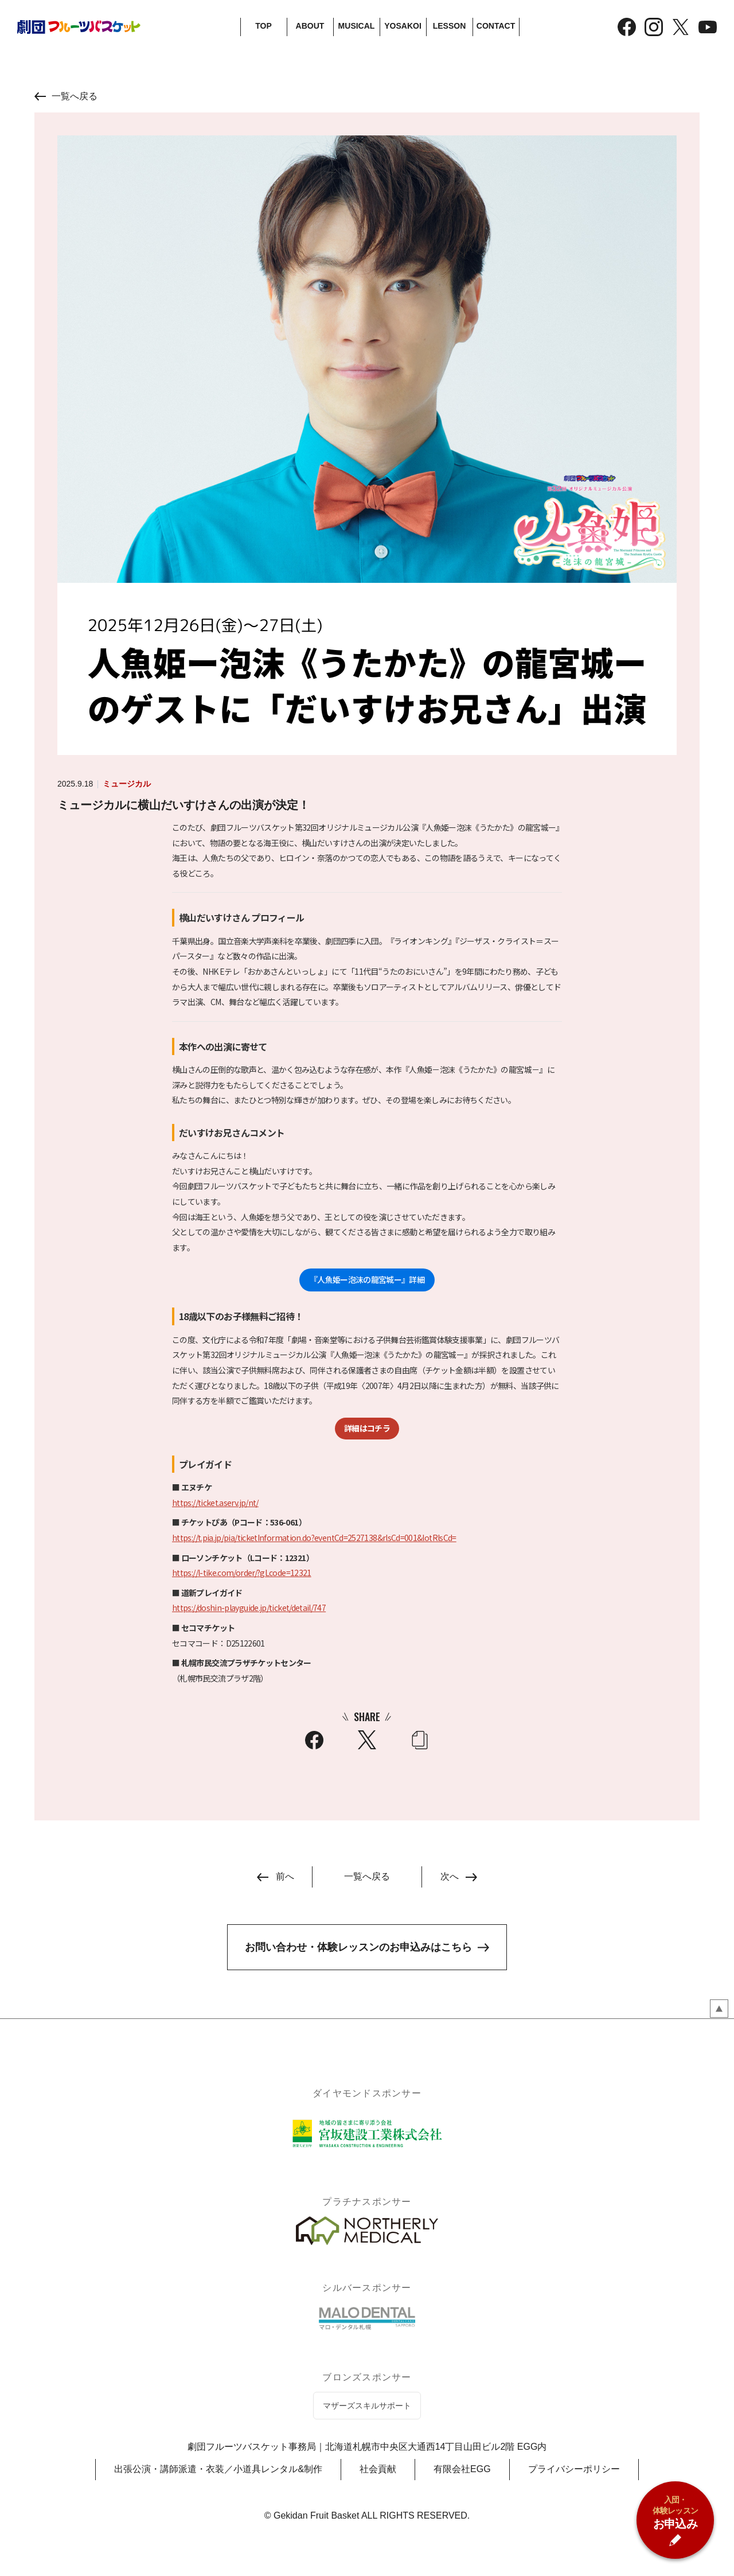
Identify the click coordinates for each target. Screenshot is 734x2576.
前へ (285, 1876)
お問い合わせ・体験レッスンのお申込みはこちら (358, 1947)
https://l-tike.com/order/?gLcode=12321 (241, 1572)
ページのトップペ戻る (719, 2008)
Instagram (654, 27)
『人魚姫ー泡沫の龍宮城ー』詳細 (367, 1279)
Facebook (627, 27)
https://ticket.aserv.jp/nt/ (215, 1502)
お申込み (675, 2512)
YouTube (707, 27)
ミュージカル (127, 783)
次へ (449, 1876)
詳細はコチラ (367, 1428)
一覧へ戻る (74, 96)
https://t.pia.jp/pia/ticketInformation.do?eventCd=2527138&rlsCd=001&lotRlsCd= (314, 1537)
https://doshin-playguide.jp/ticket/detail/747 (249, 1607)
